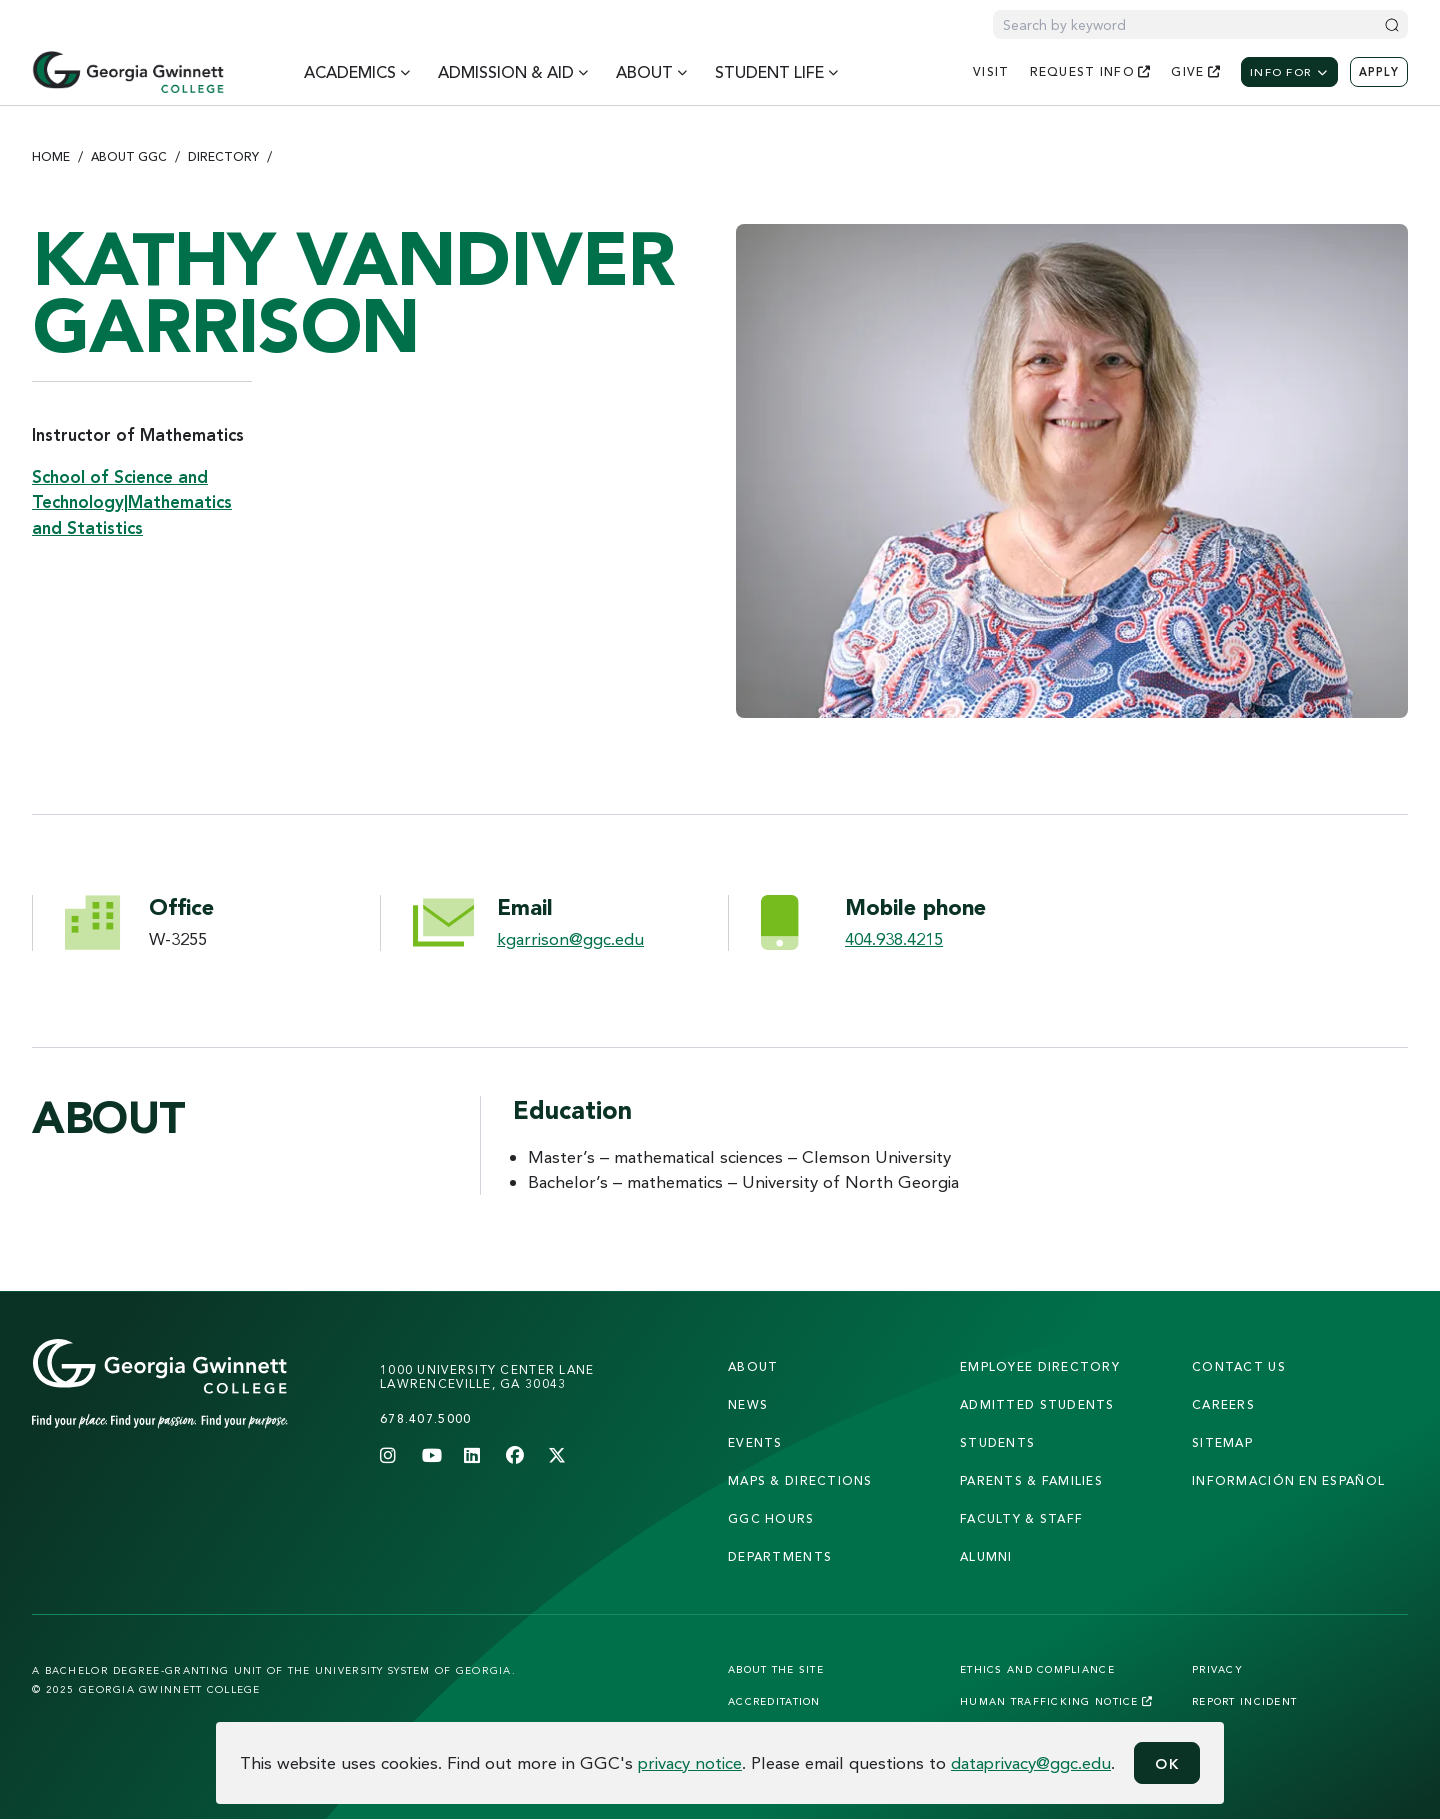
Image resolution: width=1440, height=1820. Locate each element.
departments (780, 1556)
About (753, 1366)
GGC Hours (771, 1518)
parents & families (1031, 1480)
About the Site (776, 1669)
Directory (223, 156)
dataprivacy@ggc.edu (1031, 1762)
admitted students (1037, 1404)
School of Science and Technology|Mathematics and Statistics (132, 502)
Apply (1379, 72)
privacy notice (690, 1762)
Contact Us (1239, 1366)
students (997, 1442)
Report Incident (1244, 1701)
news (748, 1404)
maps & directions (800, 1480)
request (1091, 71)
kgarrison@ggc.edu (570, 938)
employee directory (1040, 1366)
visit (991, 71)
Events (755, 1442)
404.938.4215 (894, 938)
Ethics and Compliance (1037, 1669)
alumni (986, 1556)
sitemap (1222, 1442)
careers (1223, 1404)
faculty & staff (1021, 1518)
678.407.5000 (425, 1418)
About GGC (129, 156)
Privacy (1217, 1669)
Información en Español (1288, 1480)
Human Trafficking (1056, 1701)
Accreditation (774, 1701)
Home (51, 156)
